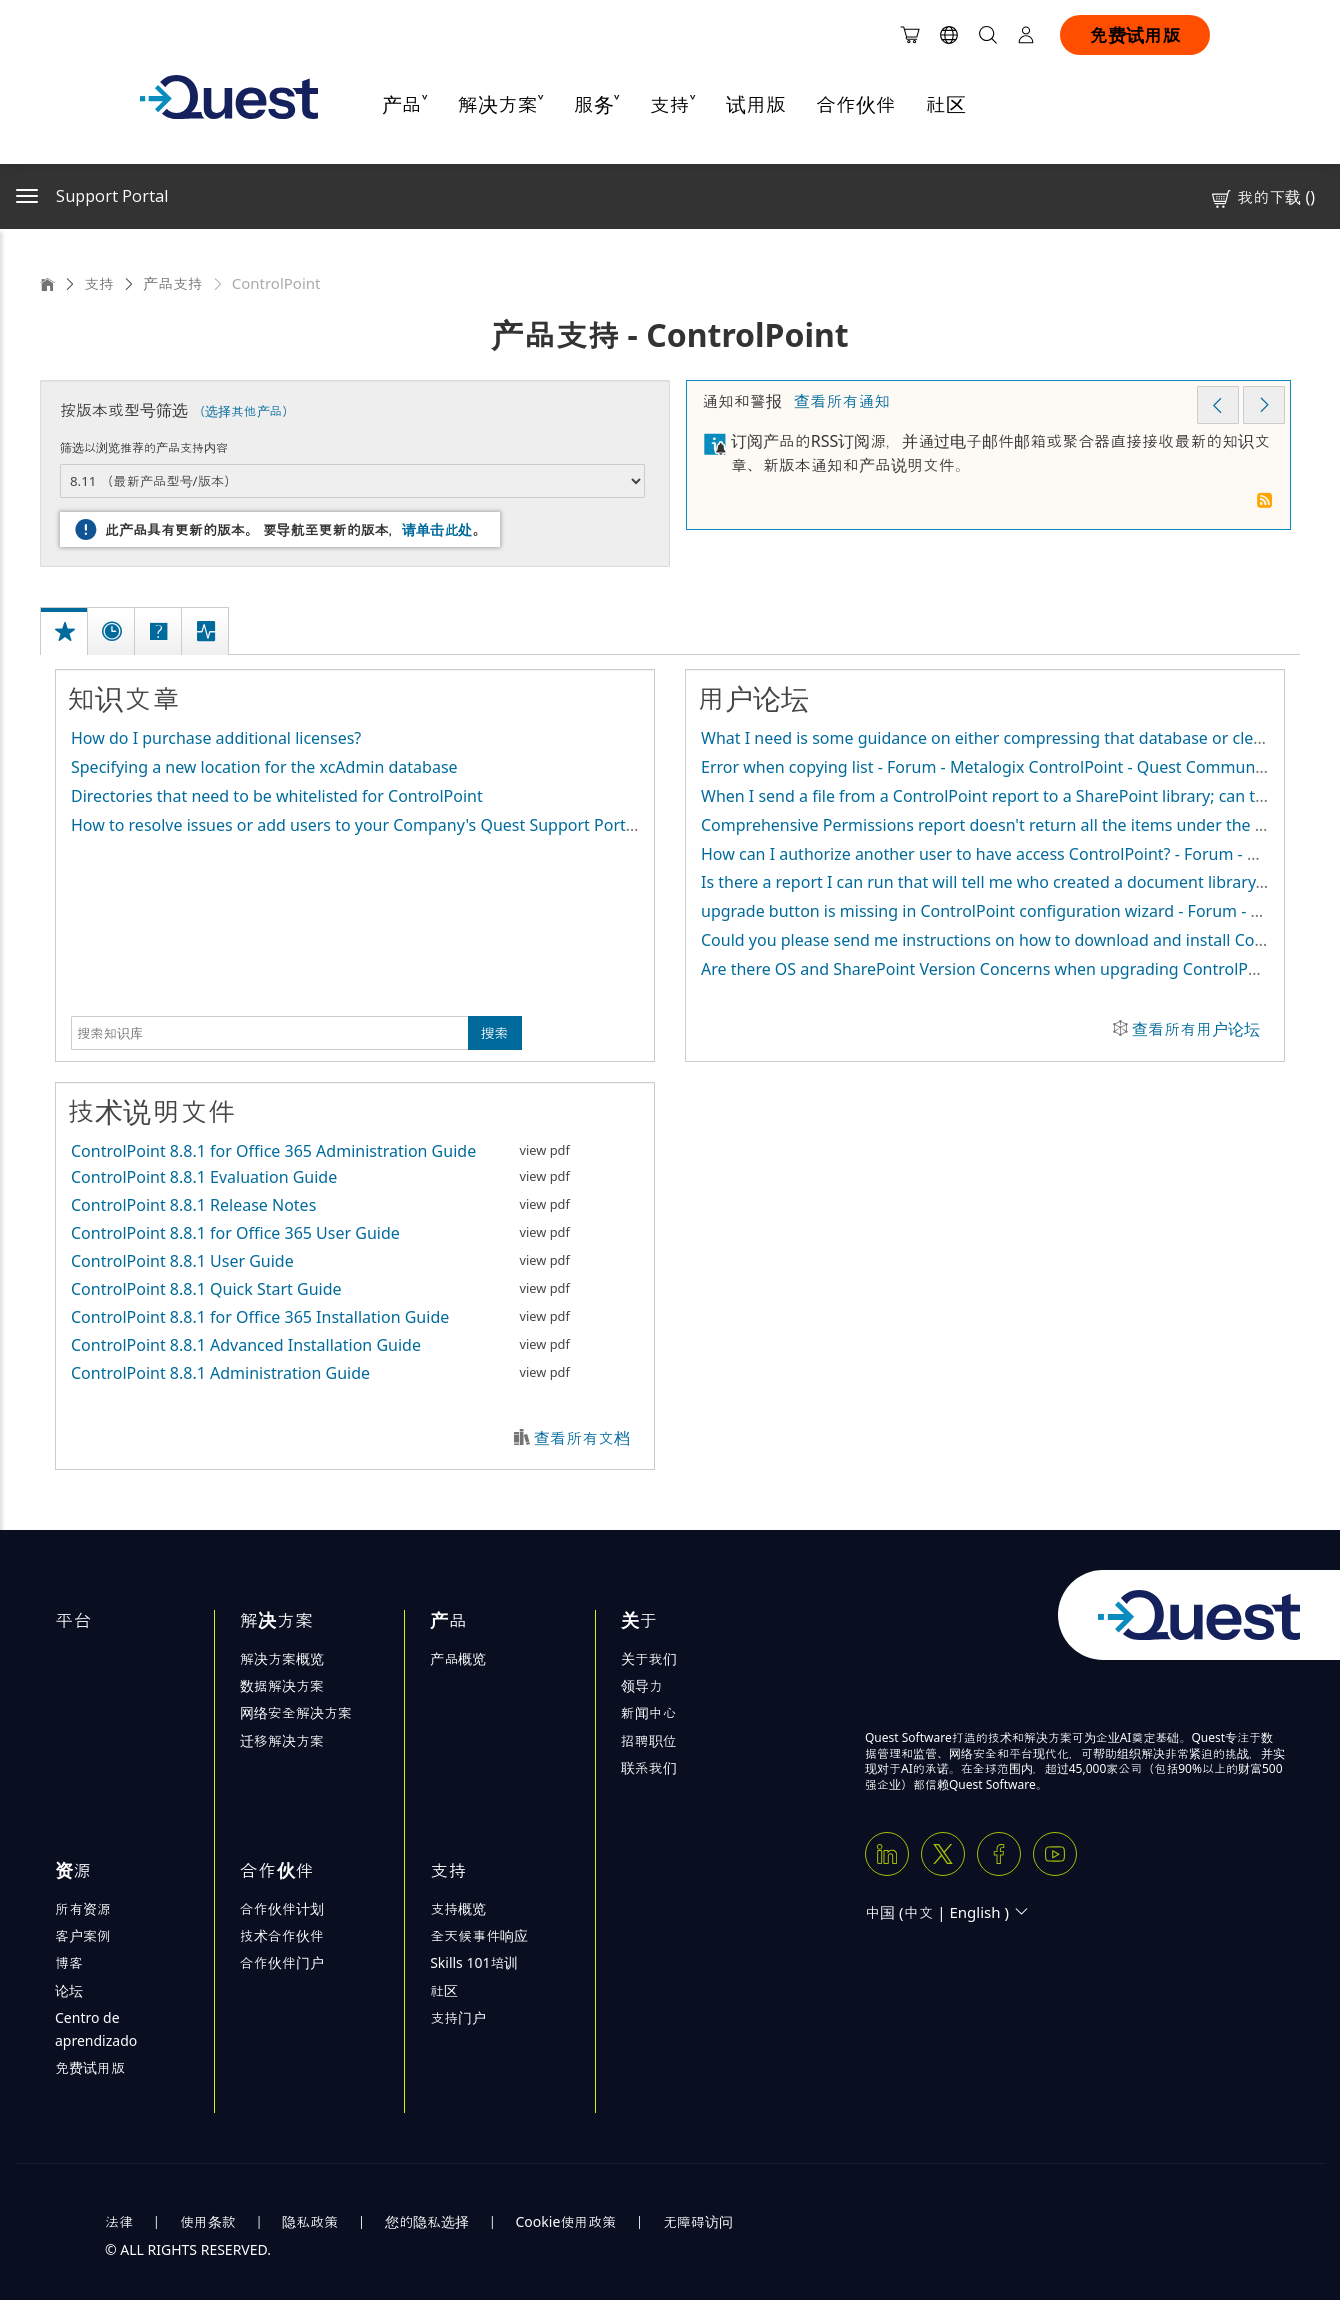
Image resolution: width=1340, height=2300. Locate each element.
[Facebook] (999, 1854)
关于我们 (649, 1658)
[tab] (65, 610)
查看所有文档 (582, 1438)
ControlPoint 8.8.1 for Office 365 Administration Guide (273, 1151)
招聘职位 (649, 1740)
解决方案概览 (282, 1658)
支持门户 (458, 2017)
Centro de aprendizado (96, 2028)
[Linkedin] (887, 1854)
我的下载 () (1262, 197)
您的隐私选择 (427, 2221)
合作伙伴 (856, 104)
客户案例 (83, 1935)
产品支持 (173, 283)
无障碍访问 (698, 2221)
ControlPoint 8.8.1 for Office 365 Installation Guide (260, 1317)
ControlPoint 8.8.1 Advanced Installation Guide (246, 1345)
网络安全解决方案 (296, 1712)
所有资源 (83, 1908)
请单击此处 (437, 529)
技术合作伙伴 (282, 1935)
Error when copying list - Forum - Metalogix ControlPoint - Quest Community (987, 767)
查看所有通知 (842, 401)
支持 (99, 283)
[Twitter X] (943, 1854)
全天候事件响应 (479, 1935)
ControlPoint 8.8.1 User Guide (182, 1261)
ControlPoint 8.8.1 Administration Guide (220, 1373)
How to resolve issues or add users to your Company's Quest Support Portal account (387, 825)
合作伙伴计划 (282, 1908)
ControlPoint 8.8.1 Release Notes (193, 1205)
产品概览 (458, 1658)
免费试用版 (1135, 35)
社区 (946, 104)
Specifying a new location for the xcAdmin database (264, 767)
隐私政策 (310, 2221)
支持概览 (458, 1908)
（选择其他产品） (243, 411)
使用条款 (208, 2221)
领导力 (642, 1685)
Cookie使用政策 (566, 2221)
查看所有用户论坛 (1196, 1029)
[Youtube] (1055, 1854)
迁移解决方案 (282, 1740)
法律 (119, 2221)
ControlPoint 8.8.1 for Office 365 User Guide (235, 1233)
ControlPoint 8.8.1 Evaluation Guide (204, 1177)
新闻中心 (649, 1712)
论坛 (69, 1990)
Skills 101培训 (474, 1962)
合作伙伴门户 (282, 1962)
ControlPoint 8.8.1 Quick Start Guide (206, 1289)
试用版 (756, 104)
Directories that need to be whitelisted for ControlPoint (277, 796)
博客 (69, 1962)
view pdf (545, 1150)
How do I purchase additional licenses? (216, 738)
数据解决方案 (282, 1685)
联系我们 (649, 1767)
